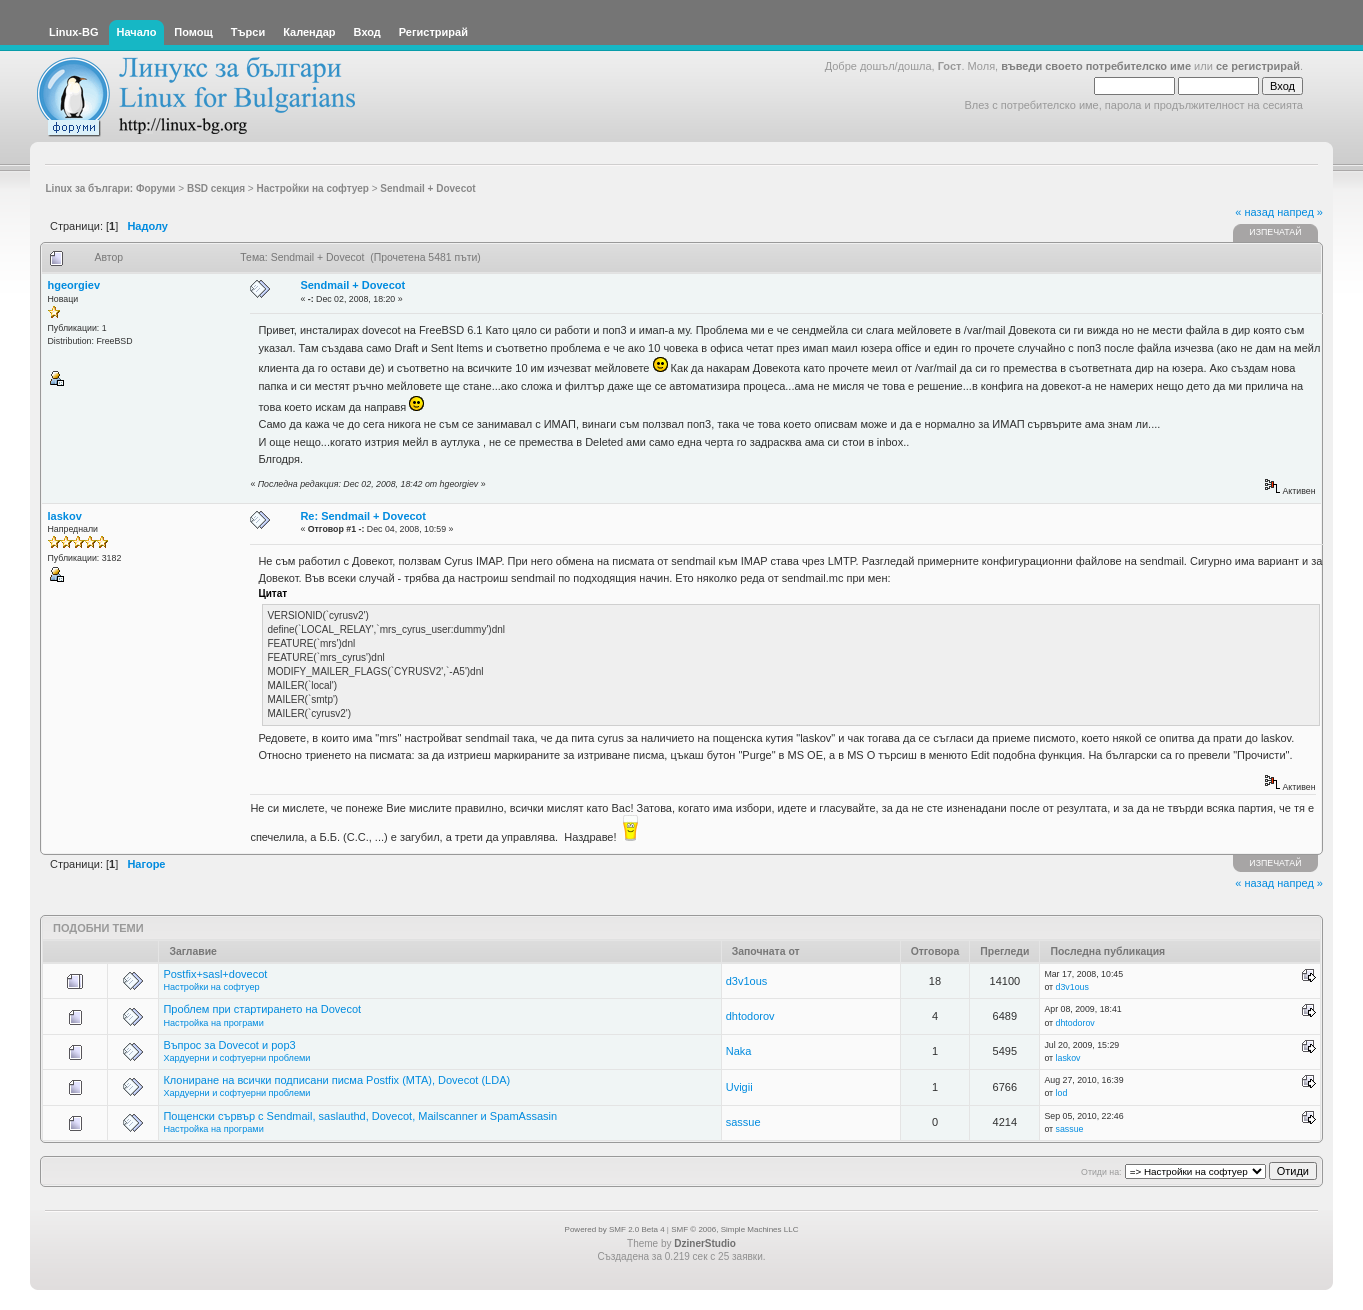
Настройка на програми (213, 1023)
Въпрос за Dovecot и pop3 (229, 1045)
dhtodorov (750, 1016)
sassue (743, 1122)
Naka (739, 1051)
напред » (1300, 212)
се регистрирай (1258, 66)
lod (1062, 1093)
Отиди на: (1101, 1172)
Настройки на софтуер (211, 987)
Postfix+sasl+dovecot (215, 974)
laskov (65, 516)
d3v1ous (747, 981)
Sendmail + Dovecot (352, 285)
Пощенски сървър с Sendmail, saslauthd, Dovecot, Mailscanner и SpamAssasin (360, 1116)
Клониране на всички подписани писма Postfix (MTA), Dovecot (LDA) (336, 1080)
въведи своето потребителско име (1096, 66)
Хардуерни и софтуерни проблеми (236, 1058)
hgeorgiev (74, 285)
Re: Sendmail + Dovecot (363, 516)
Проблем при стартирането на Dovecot (262, 1009)
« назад (1254, 212)
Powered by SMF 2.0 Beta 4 (615, 1229)
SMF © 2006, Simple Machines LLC (734, 1229)
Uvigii (739, 1087)
